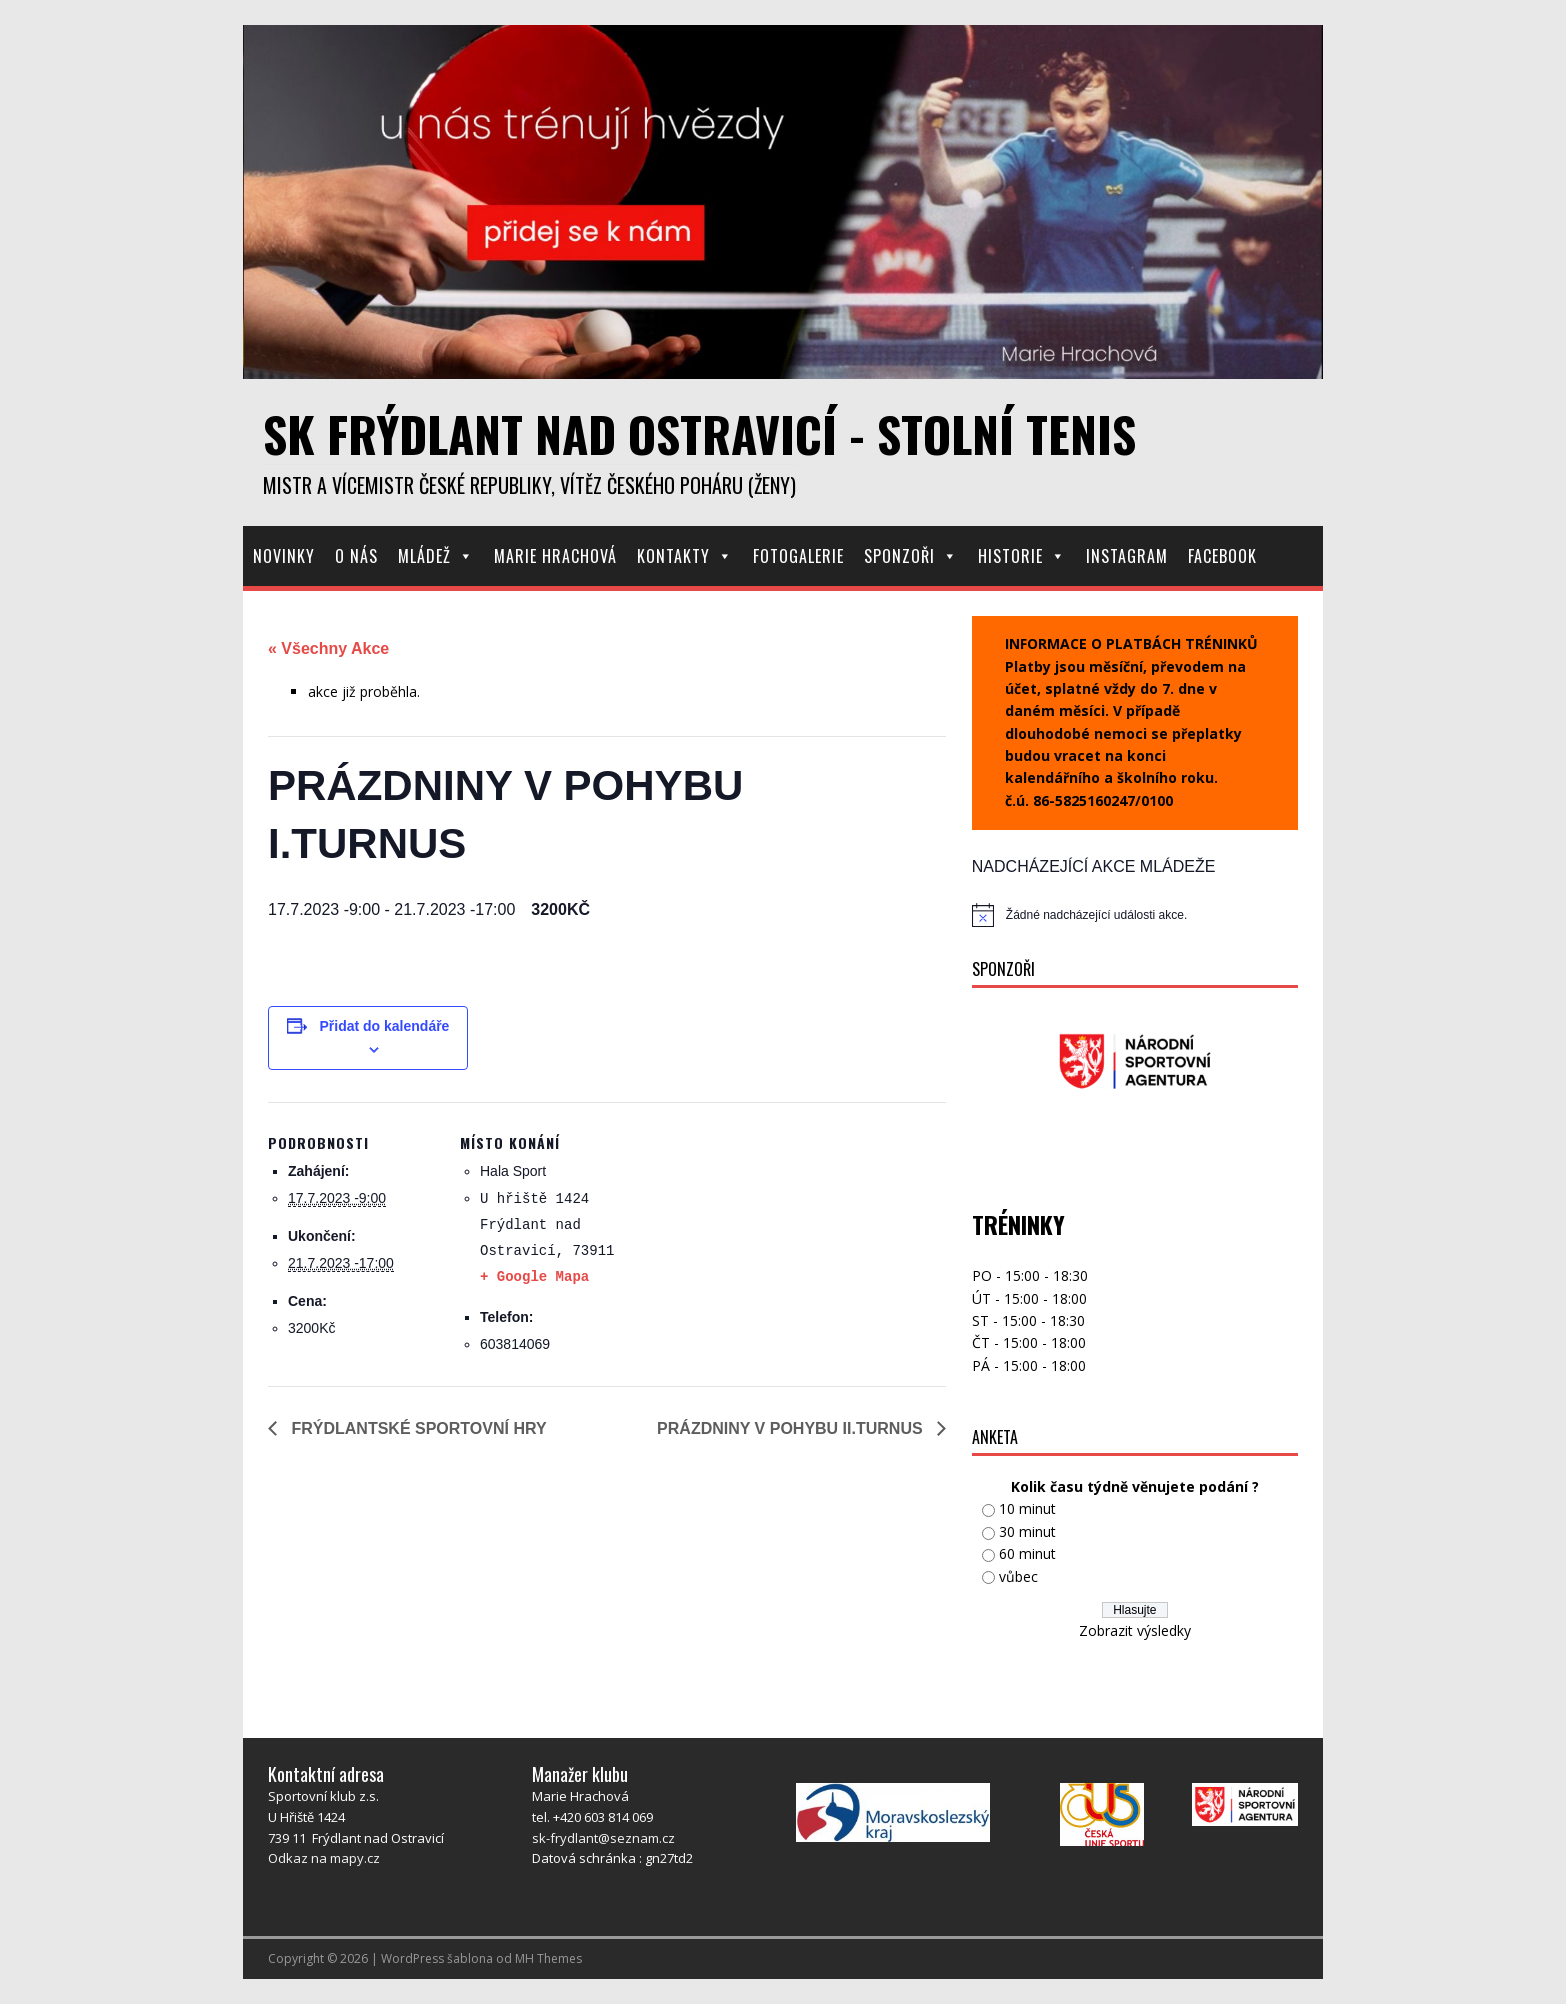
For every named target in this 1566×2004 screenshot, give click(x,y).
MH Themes (548, 1958)
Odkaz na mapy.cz (324, 1858)
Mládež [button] (436, 556)
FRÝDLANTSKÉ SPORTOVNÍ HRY (417, 1428)
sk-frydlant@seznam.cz (603, 1838)
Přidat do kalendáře (384, 1026)
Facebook (1222, 556)
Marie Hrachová (555, 556)
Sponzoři (911, 556)
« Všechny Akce (328, 648)
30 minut (1027, 1531)
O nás (356, 556)
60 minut (1027, 1553)
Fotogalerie (798, 556)
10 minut (1027, 1508)
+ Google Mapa (534, 1277)
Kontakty (685, 556)
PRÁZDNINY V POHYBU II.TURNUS (792, 1428)
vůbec (1018, 1576)
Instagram (1127, 556)
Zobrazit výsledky (1135, 1630)
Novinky (284, 556)
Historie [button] (1022, 556)
